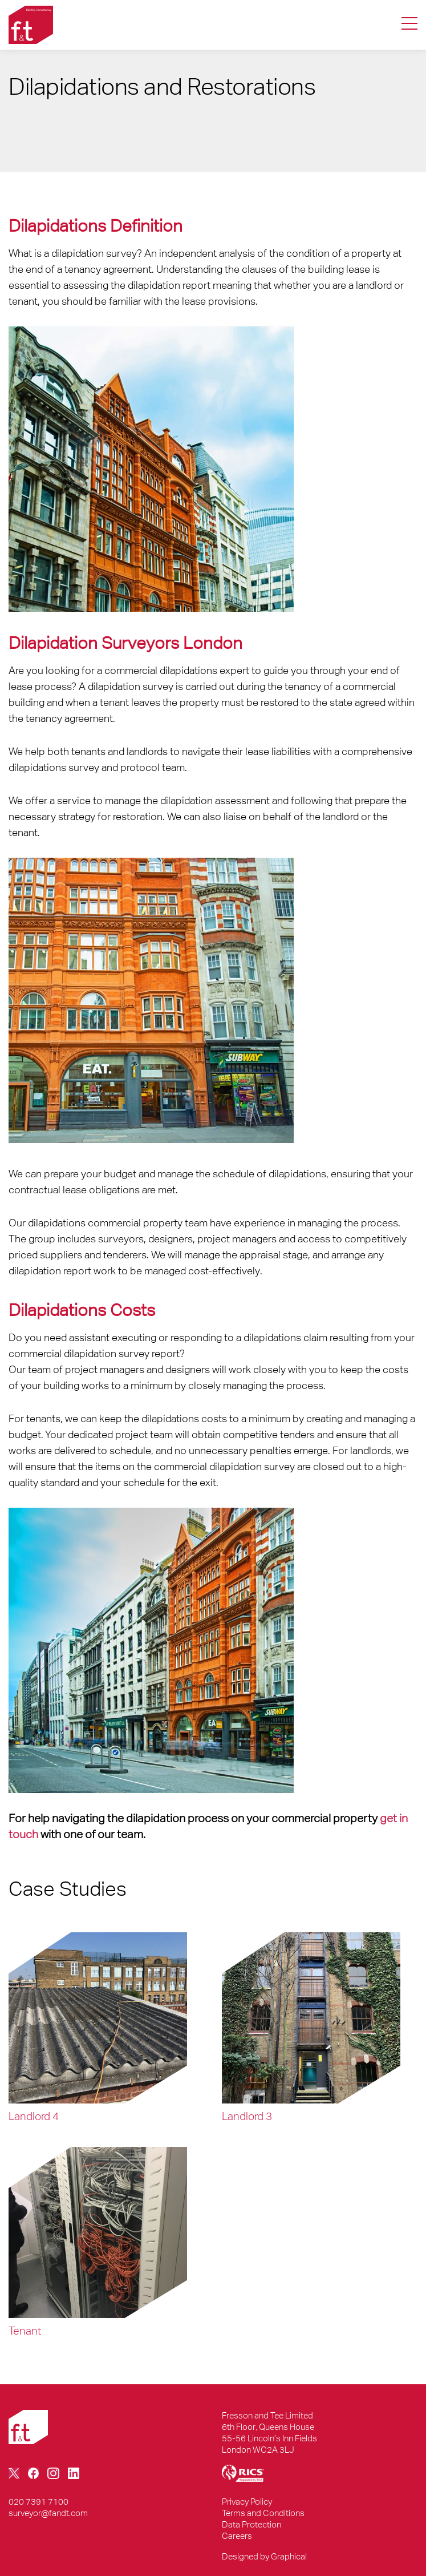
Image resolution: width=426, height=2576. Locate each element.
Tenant (25, 2331)
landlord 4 (34, 2116)
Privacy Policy (247, 2501)
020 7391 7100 (38, 2501)
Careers (237, 2536)
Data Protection (251, 2524)
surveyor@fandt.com (48, 2513)
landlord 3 (247, 2116)
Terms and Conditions (263, 2513)
